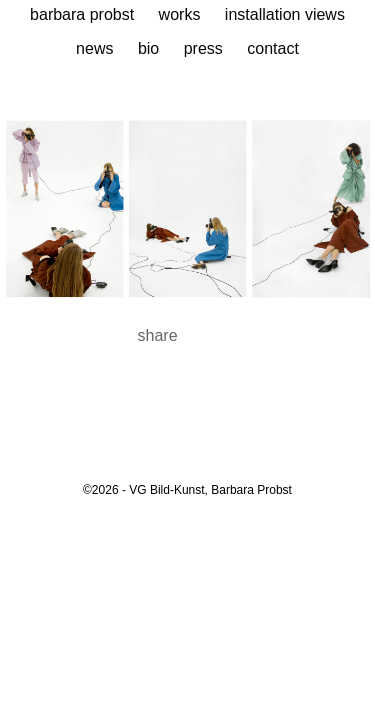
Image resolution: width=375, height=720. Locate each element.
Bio (148, 48)
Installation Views (285, 14)
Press (203, 48)
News (94, 48)
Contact (273, 48)
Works (180, 14)
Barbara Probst (82, 14)
